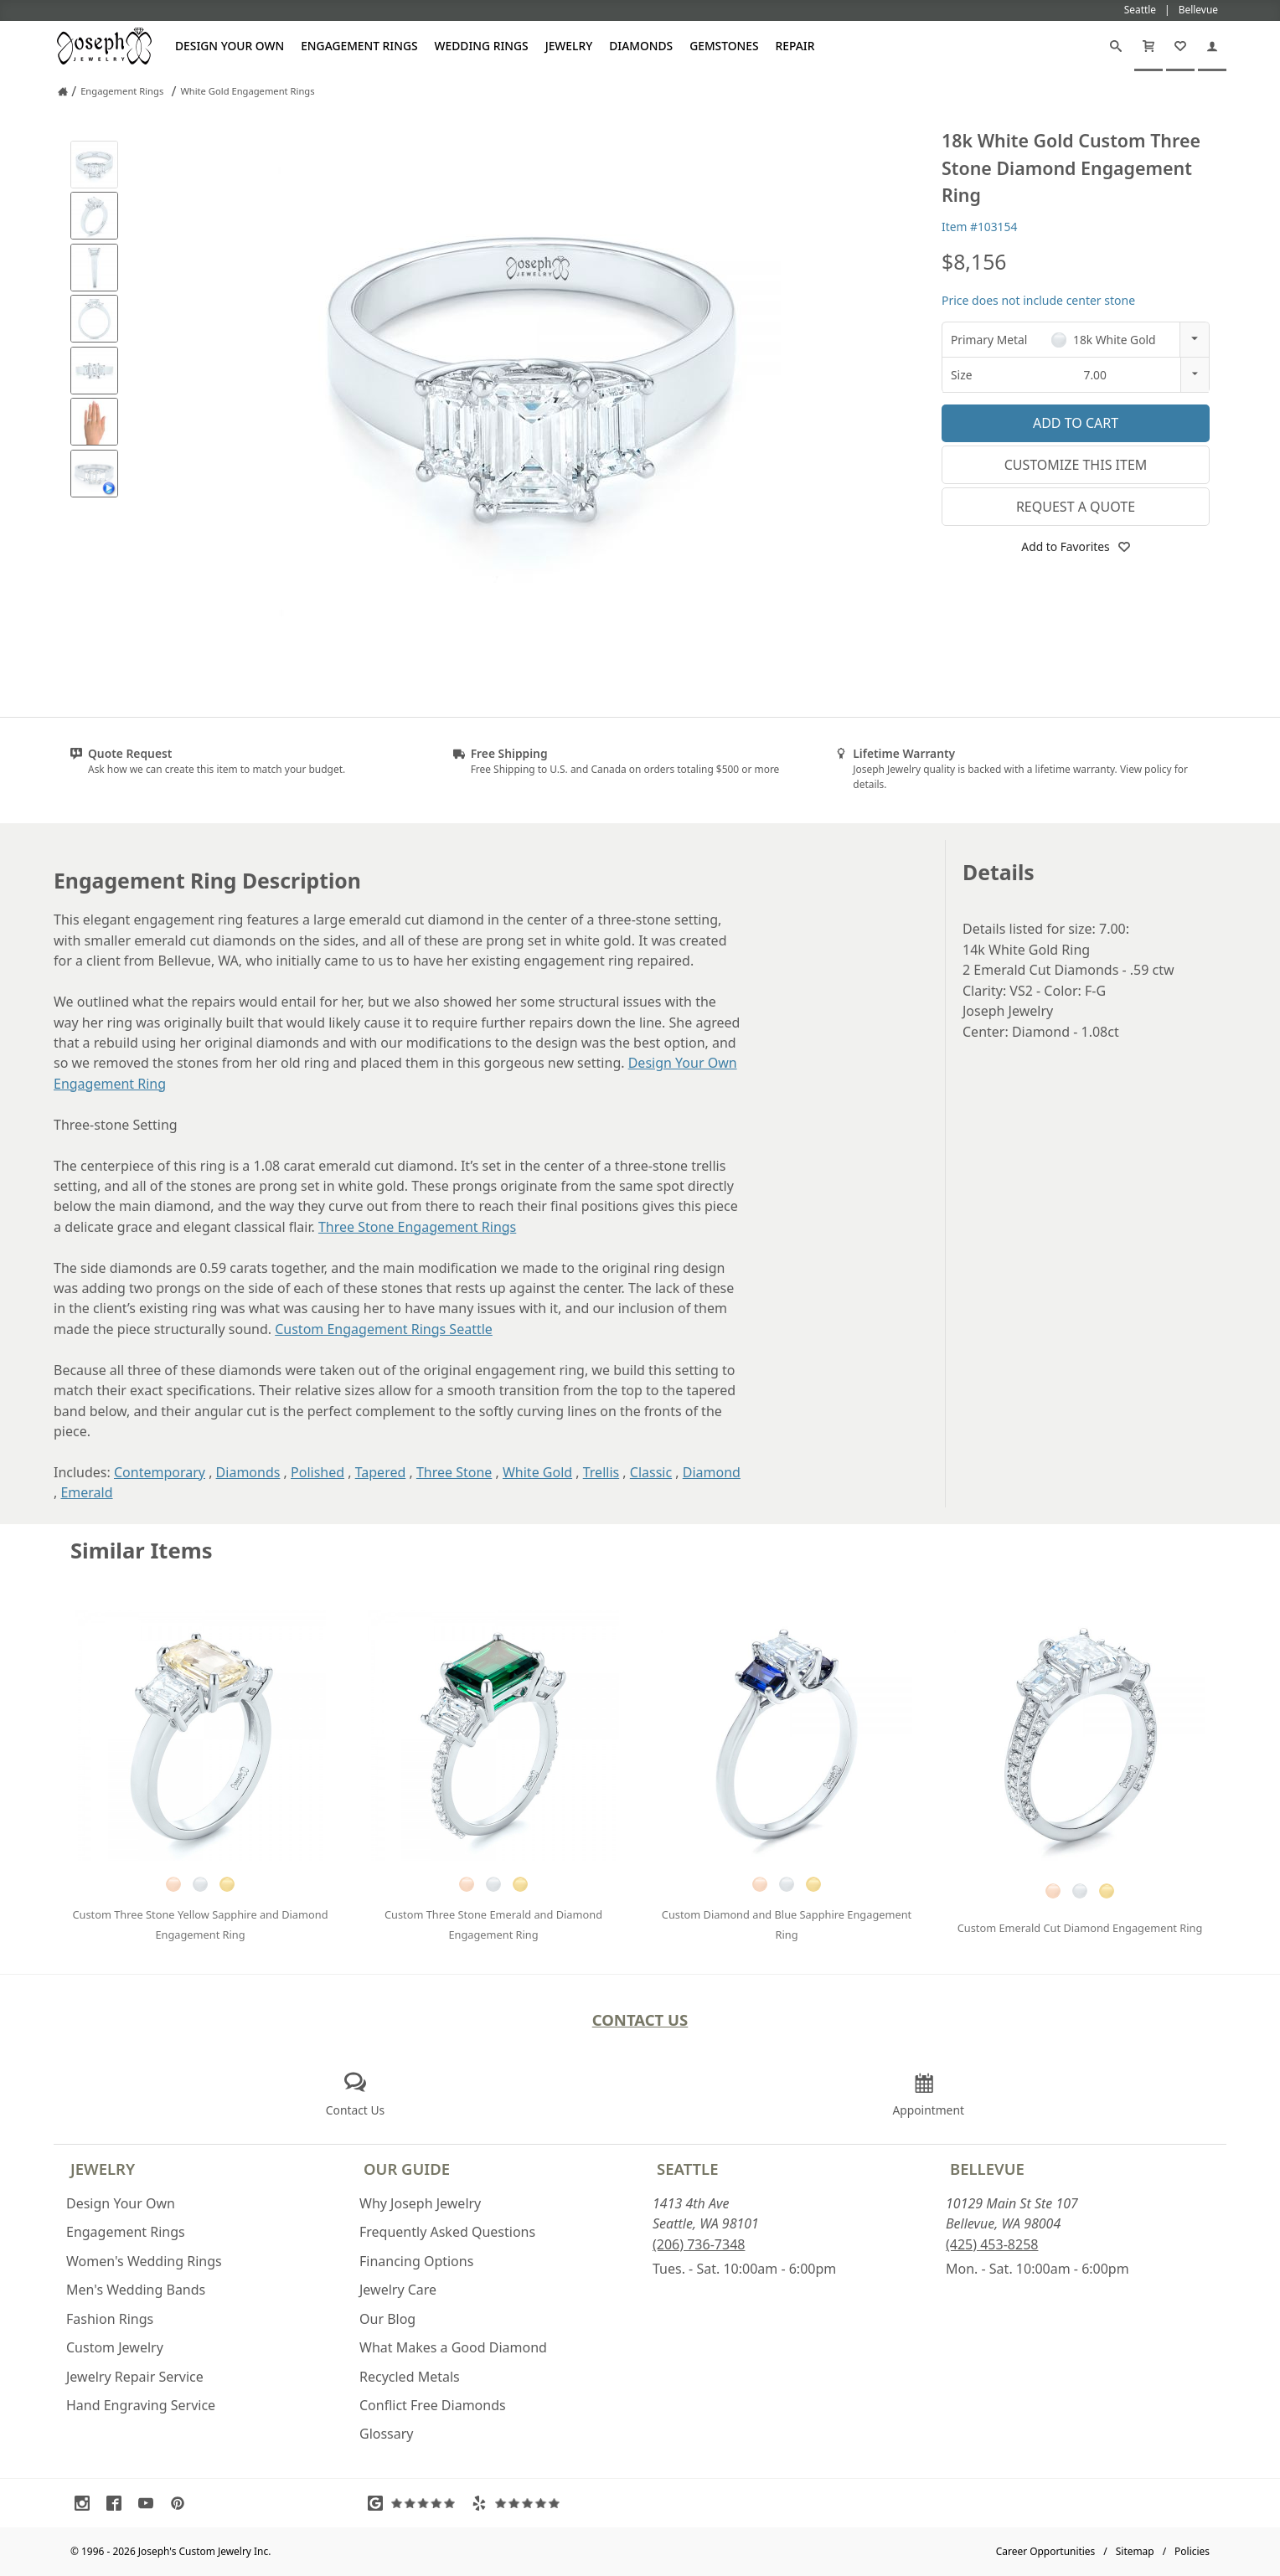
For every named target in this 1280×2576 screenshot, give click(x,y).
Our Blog (387, 2319)
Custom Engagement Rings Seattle (384, 1329)
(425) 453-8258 (992, 2244)
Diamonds (641, 46)
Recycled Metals (409, 2376)
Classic (651, 1472)
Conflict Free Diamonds (432, 2405)
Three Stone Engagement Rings (417, 1227)
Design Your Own (229, 46)
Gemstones (723, 46)
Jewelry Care (397, 2289)
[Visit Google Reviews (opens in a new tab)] (415, 2503)
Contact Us (640, 2019)
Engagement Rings (359, 46)
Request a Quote (1075, 506)
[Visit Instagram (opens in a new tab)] (86, 2503)
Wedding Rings (482, 46)
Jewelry (569, 46)
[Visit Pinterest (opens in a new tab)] (182, 2503)
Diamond (712, 1472)
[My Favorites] (1180, 46)
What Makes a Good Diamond (453, 2347)
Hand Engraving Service (140, 2405)
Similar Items (141, 1550)
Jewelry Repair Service (135, 2376)
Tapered (380, 1472)
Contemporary (159, 1472)
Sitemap (1135, 2551)
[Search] (1116, 46)
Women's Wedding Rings (144, 2261)
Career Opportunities (1046, 2551)
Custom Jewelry (114, 2347)
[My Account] (1212, 46)
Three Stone (454, 1472)
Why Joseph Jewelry (420, 2203)
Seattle (687, 2168)
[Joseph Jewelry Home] (63, 91)
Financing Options (416, 2261)
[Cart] (1148, 46)
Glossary (386, 2433)
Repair (795, 46)
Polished (317, 1472)
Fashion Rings (109, 2319)
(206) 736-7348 (699, 2244)
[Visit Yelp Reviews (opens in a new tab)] (519, 2503)
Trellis (601, 1472)
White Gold (537, 1472)
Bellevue (987, 2168)
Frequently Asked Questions (447, 2232)
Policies (1192, 2551)
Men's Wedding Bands (135, 2289)
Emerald (86, 1492)
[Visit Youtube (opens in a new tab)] (150, 2503)
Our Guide (407, 2168)
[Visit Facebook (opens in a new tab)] (118, 2503)
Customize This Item (1076, 465)
